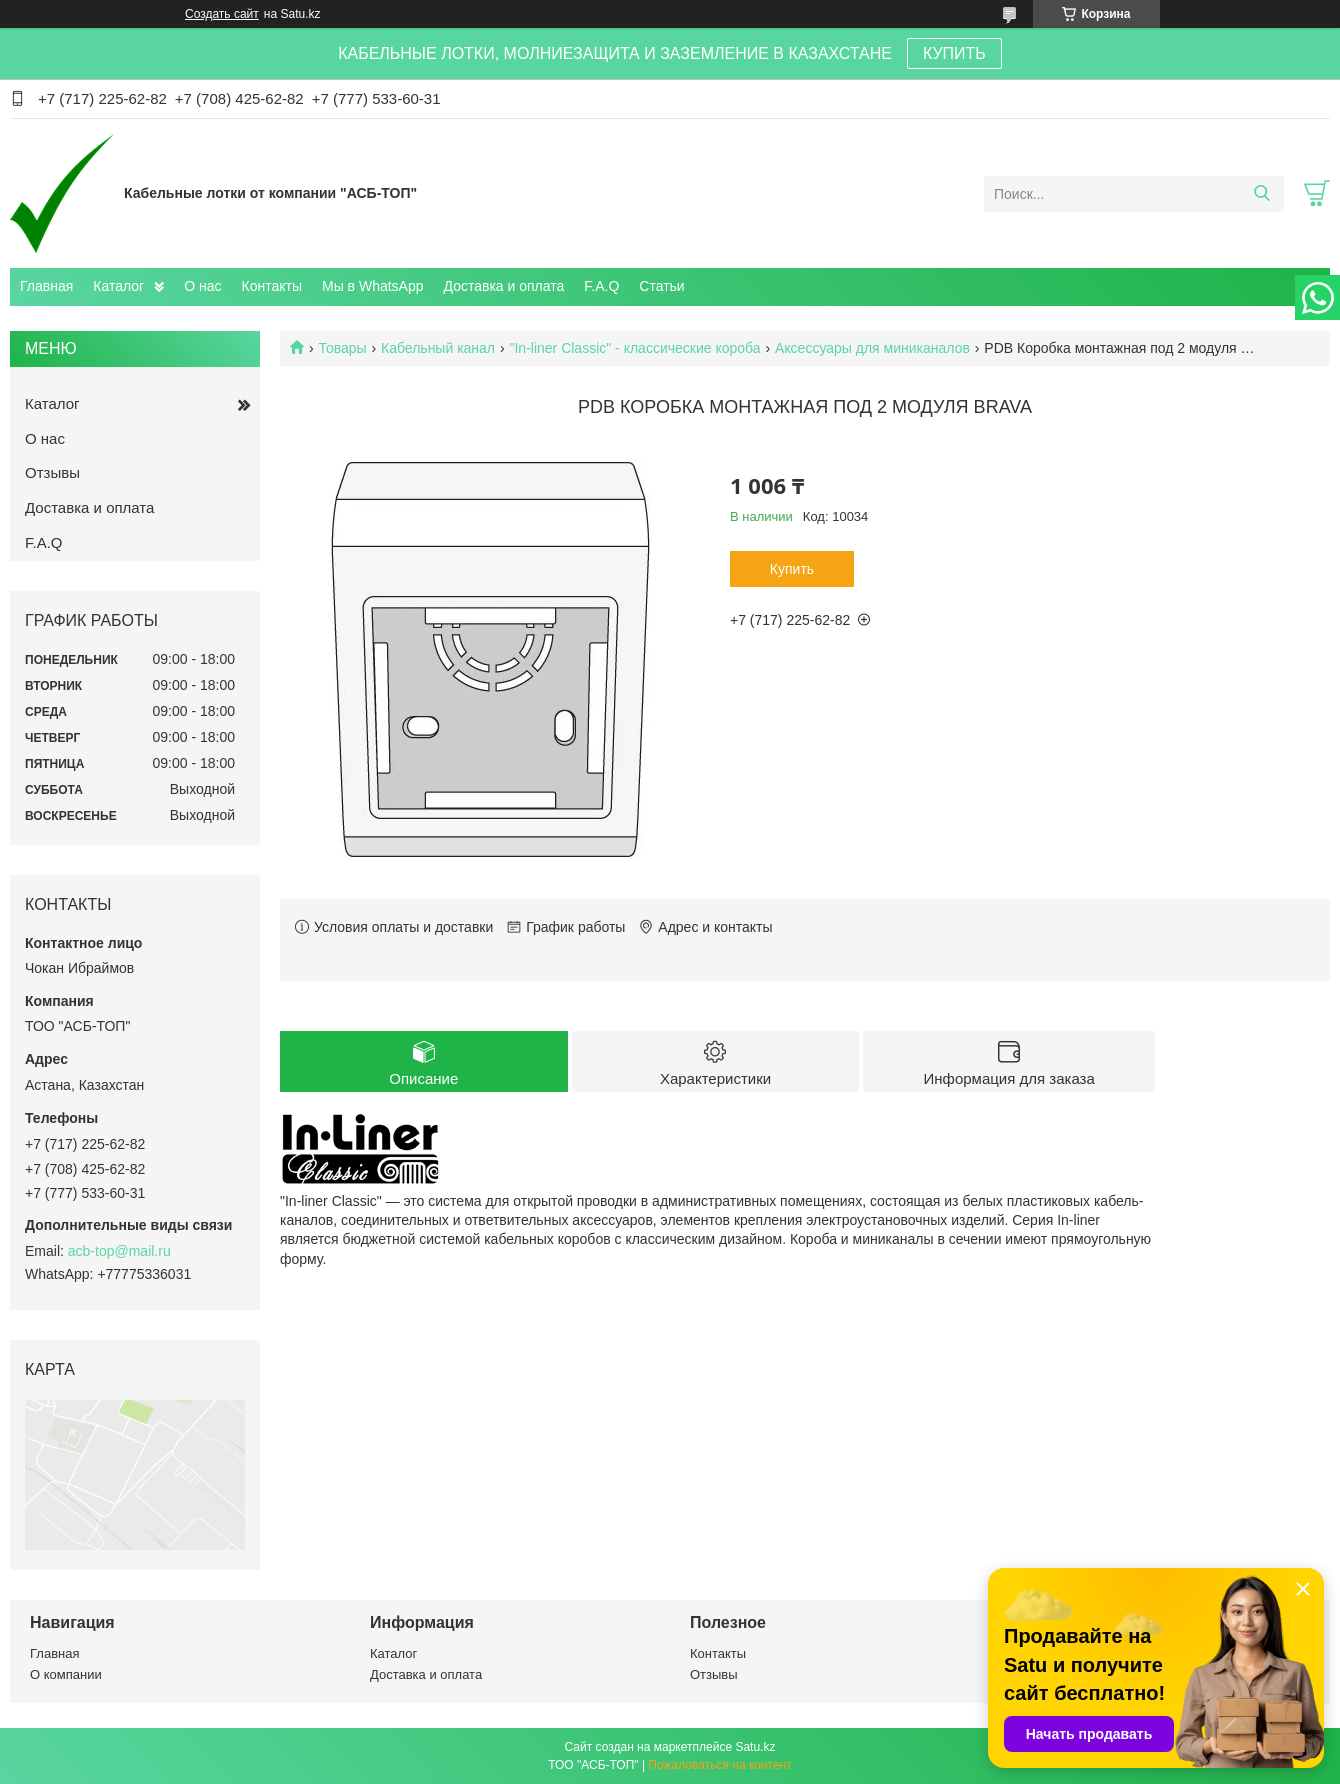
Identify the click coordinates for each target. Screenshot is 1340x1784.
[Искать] (1261, 194)
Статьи (661, 286)
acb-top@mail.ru (119, 1251)
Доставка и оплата (504, 286)
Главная (46, 286)
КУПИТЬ (954, 53)
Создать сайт (222, 14)
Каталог (118, 286)
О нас (202, 286)
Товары (342, 348)
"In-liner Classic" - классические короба (634, 348)
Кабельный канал (438, 348)
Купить (792, 569)
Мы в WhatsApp (373, 286)
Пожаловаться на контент (719, 1765)
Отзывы (52, 472)
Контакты (272, 286)
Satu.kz (755, 1747)
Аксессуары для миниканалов (872, 348)
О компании (66, 1674)
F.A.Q (601, 286)
